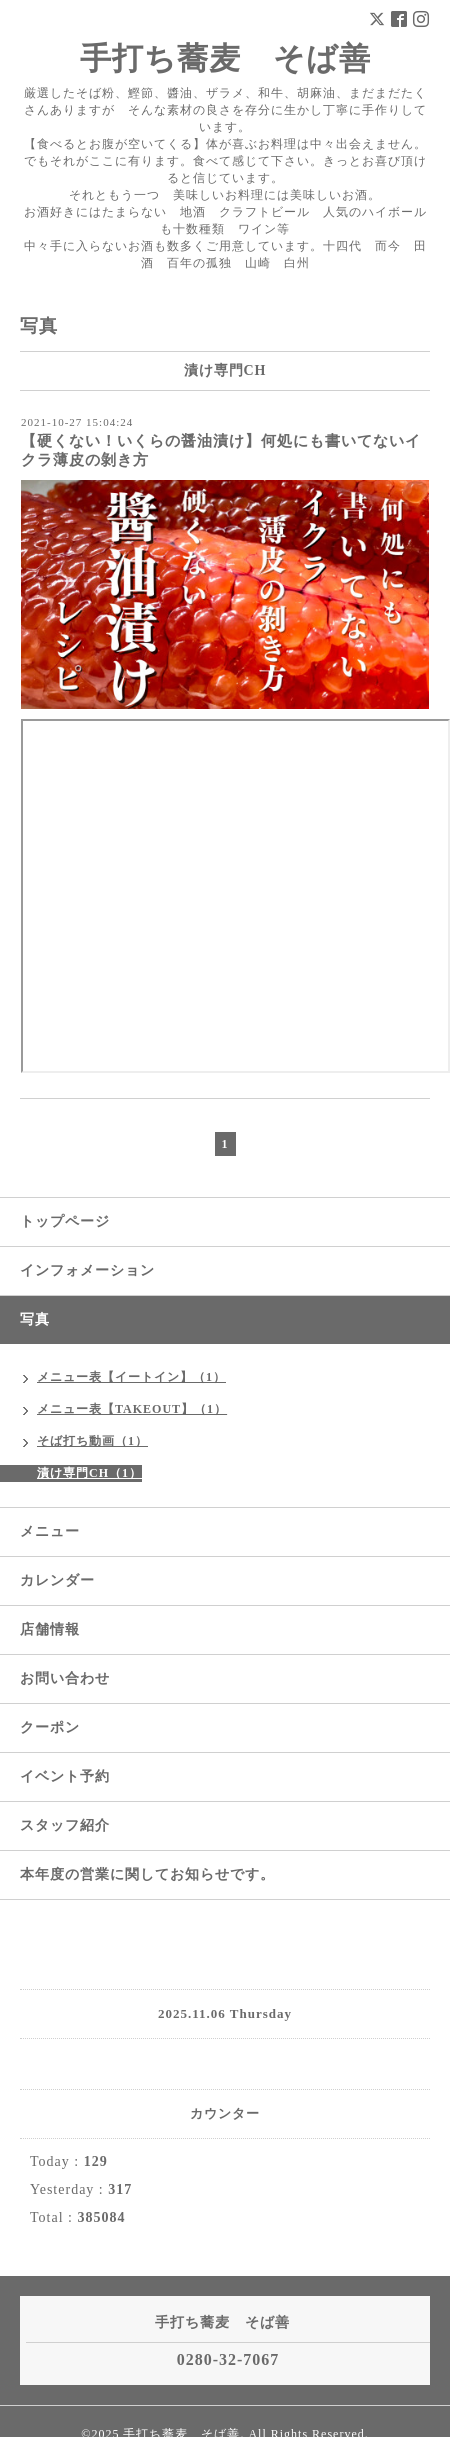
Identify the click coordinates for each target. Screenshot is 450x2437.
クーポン (50, 1727)
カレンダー (57, 1580)
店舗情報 (50, 1629)
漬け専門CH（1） (89, 1473)
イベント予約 (65, 1776)
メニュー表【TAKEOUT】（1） (132, 1409)
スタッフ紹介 (65, 1825)
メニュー (50, 1531)
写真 (35, 1319)
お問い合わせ (65, 1678)
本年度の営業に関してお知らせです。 (147, 1874)
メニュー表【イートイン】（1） (131, 1377)
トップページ (65, 1221)
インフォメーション (87, 1270)
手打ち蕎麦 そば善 (225, 59)
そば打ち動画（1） (92, 1441)
